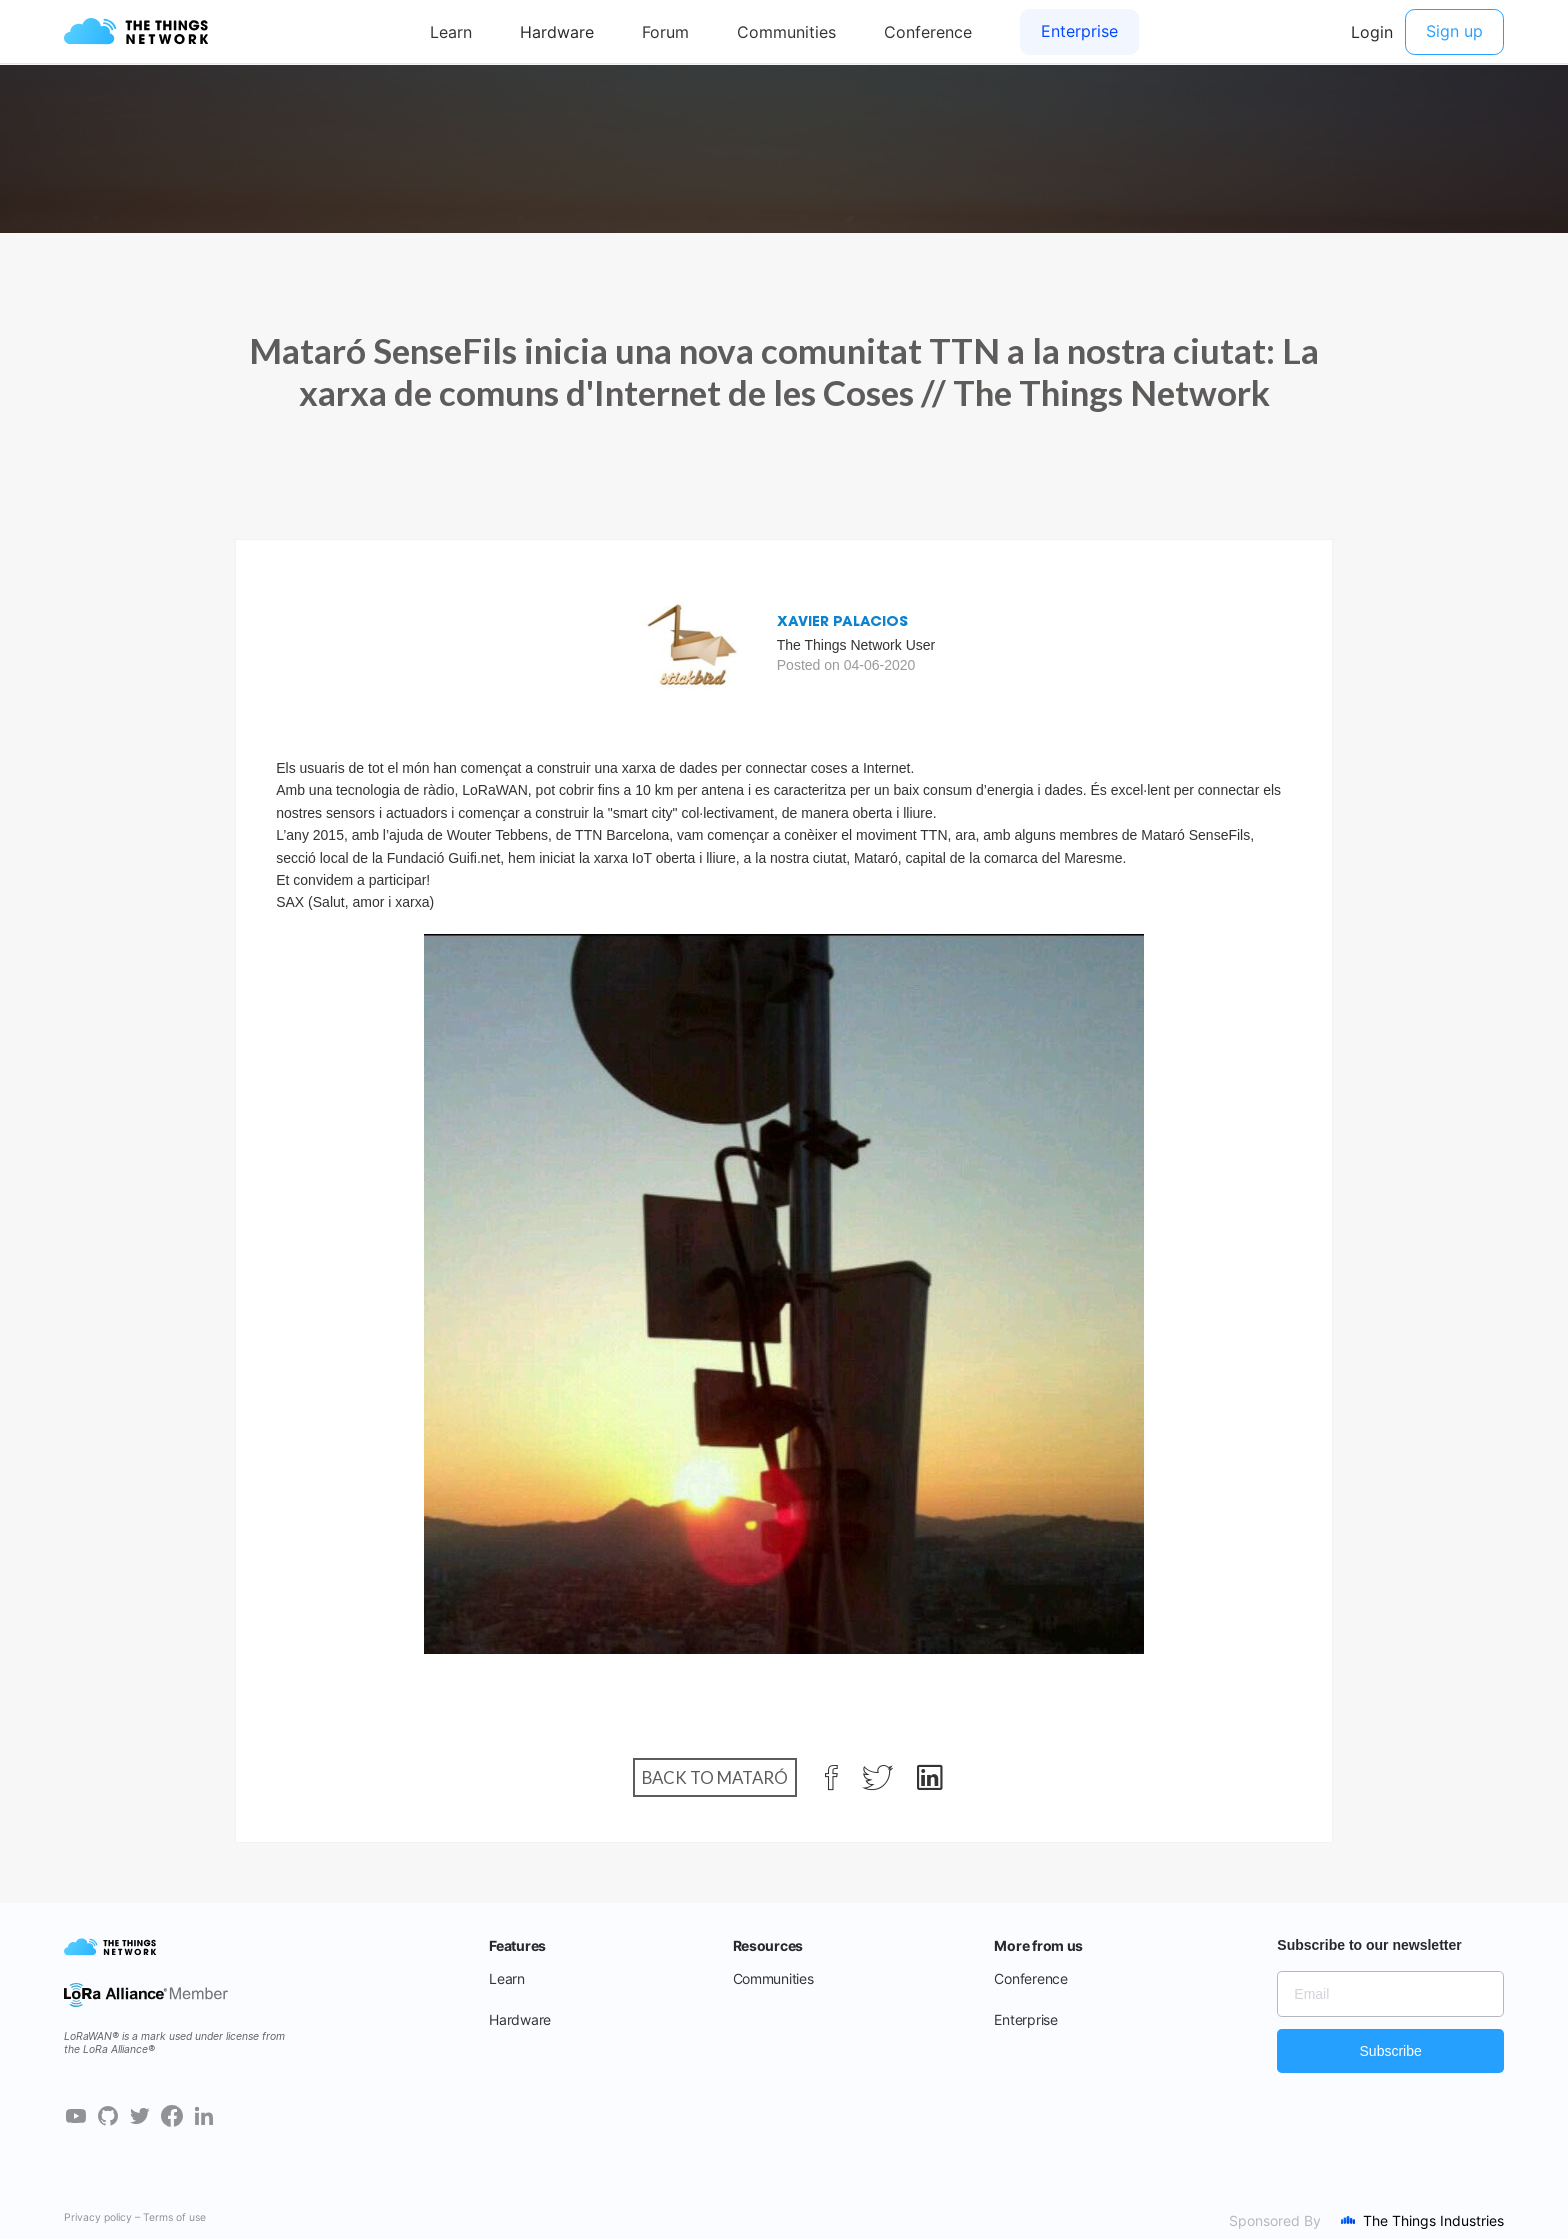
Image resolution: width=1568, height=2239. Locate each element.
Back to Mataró (715, 1777)
